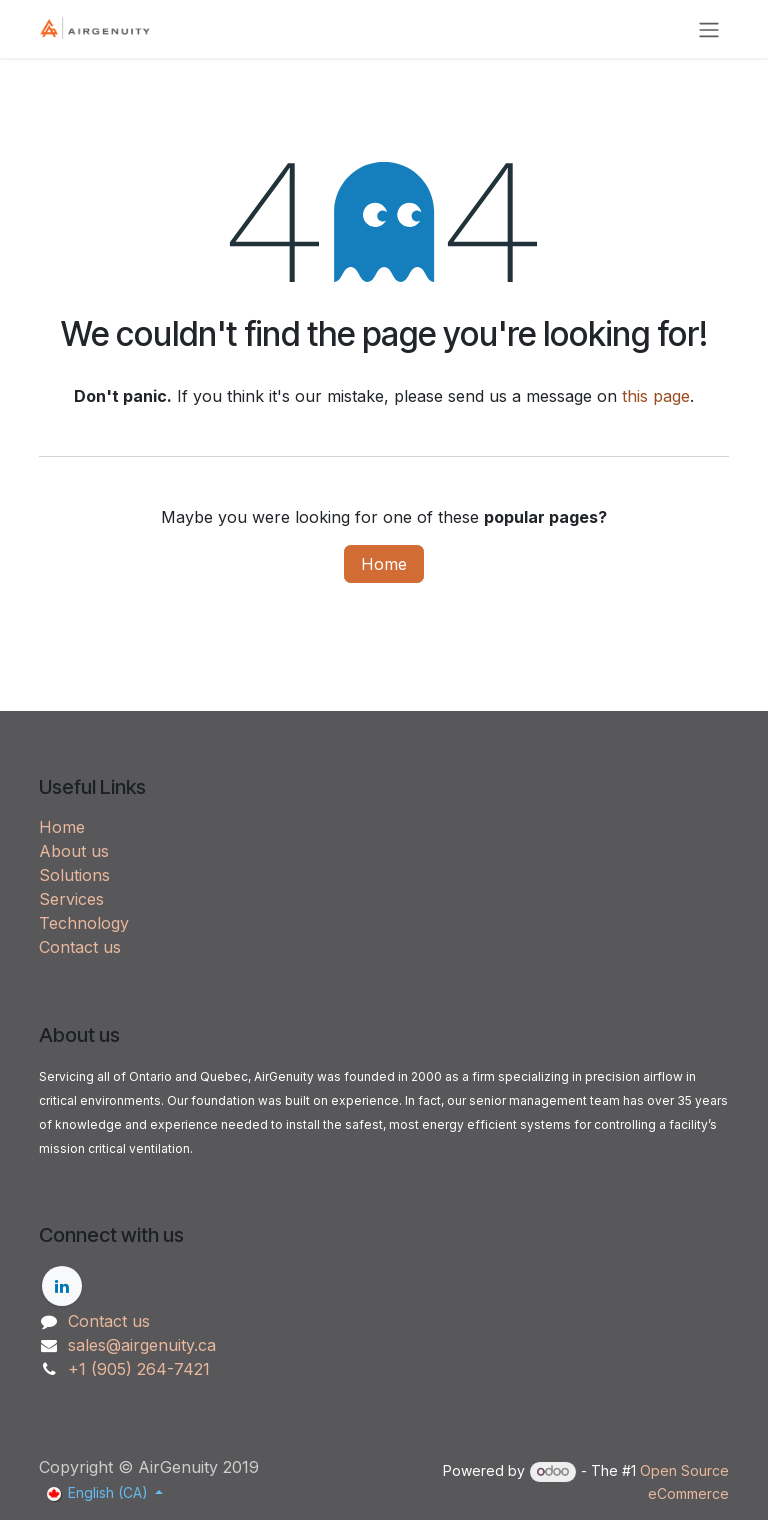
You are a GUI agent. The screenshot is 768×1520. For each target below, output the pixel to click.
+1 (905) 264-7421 (139, 1369)
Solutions (74, 875)
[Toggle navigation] (709, 29)
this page (656, 396)
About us (74, 851)
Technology (84, 923)
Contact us (80, 947)
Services (71, 899)
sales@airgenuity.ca (142, 1345)
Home (384, 564)
